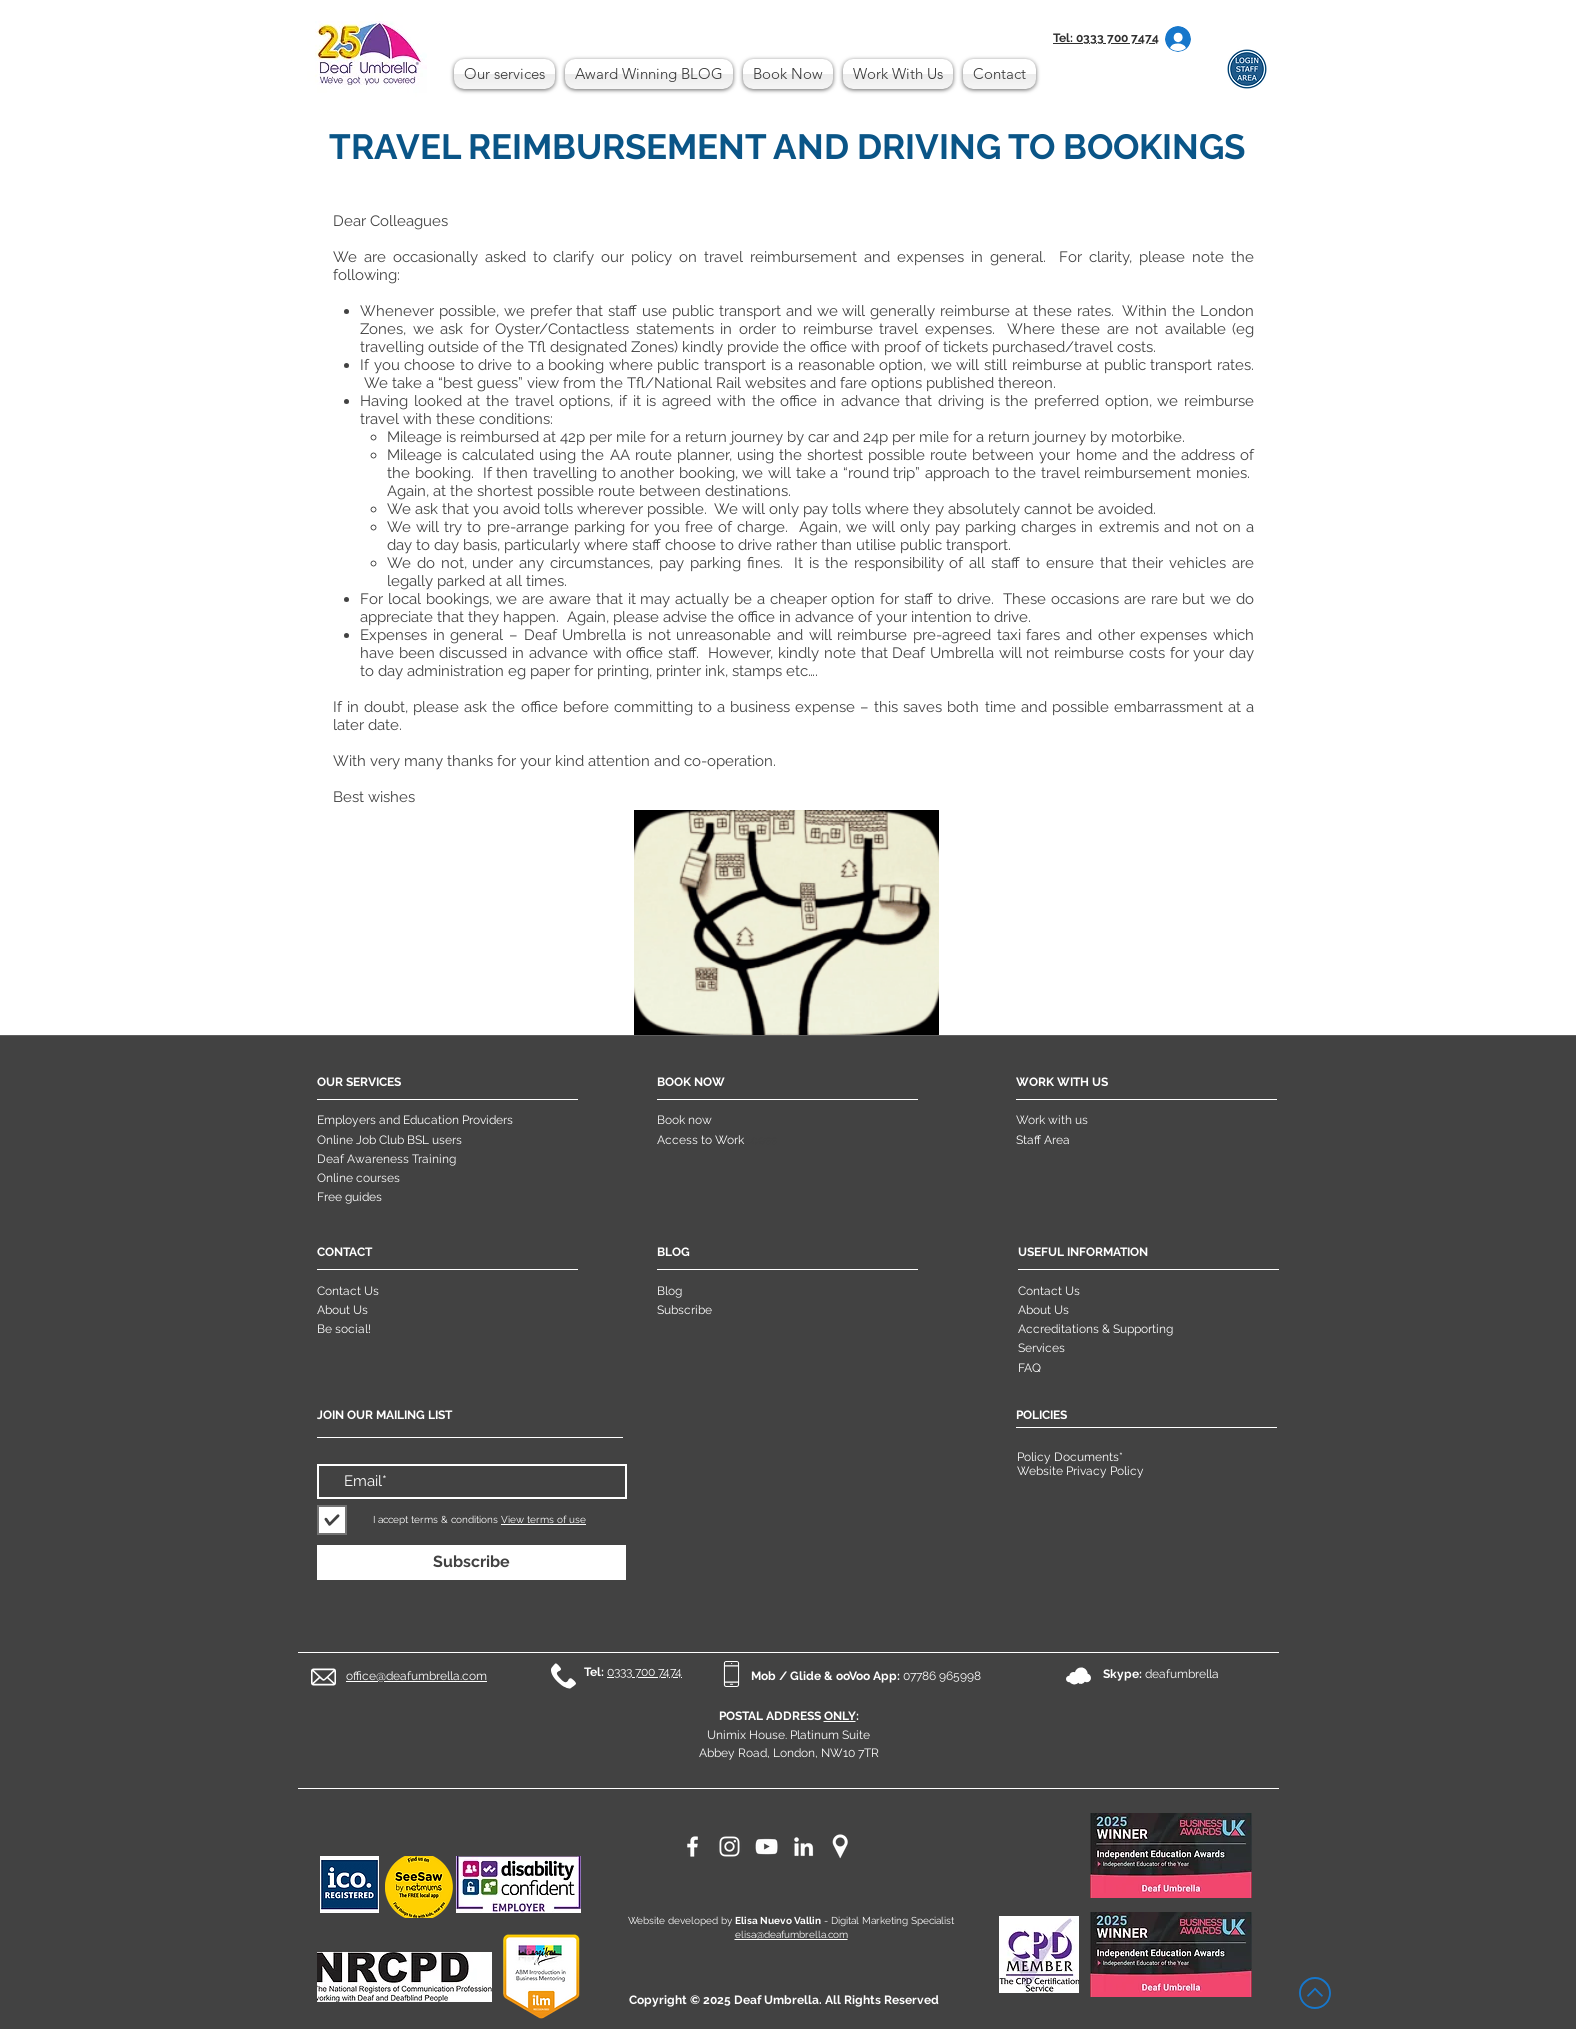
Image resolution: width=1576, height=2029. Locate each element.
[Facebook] (692, 1846)
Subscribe (684, 1310)
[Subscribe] (471, 1562)
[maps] (840, 1846)
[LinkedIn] (803, 1846)
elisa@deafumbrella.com (791, 1934)
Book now (684, 1120)
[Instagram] (729, 1846)
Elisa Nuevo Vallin (778, 1920)
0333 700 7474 (644, 1672)
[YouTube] (766, 1846)
